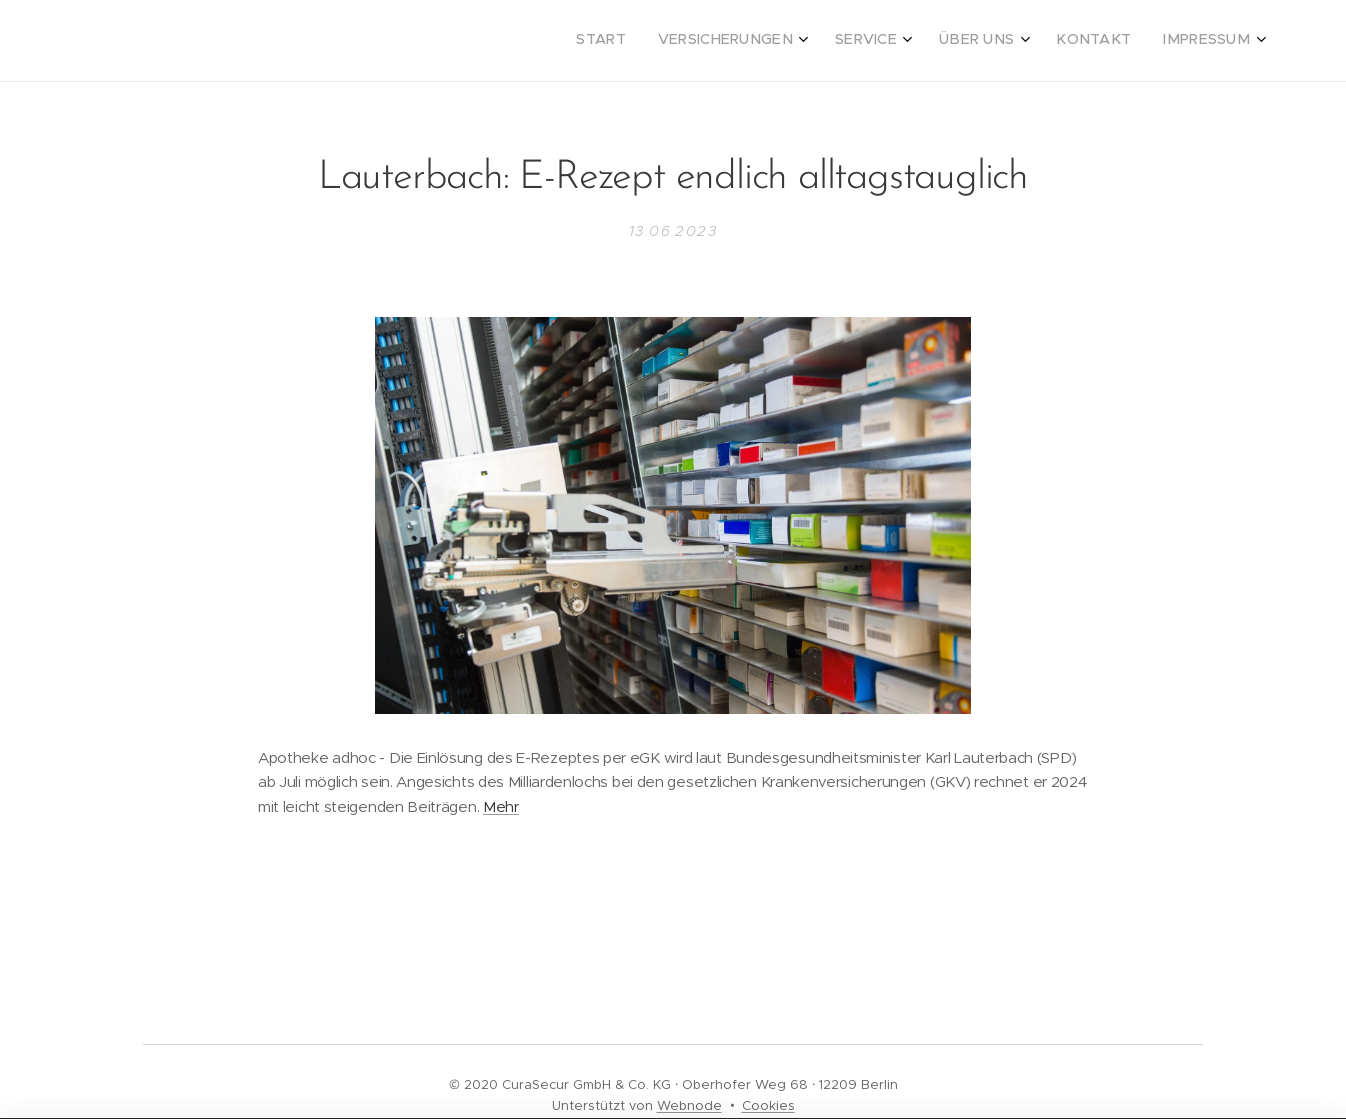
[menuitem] (1065, 41)
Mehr (501, 806)
